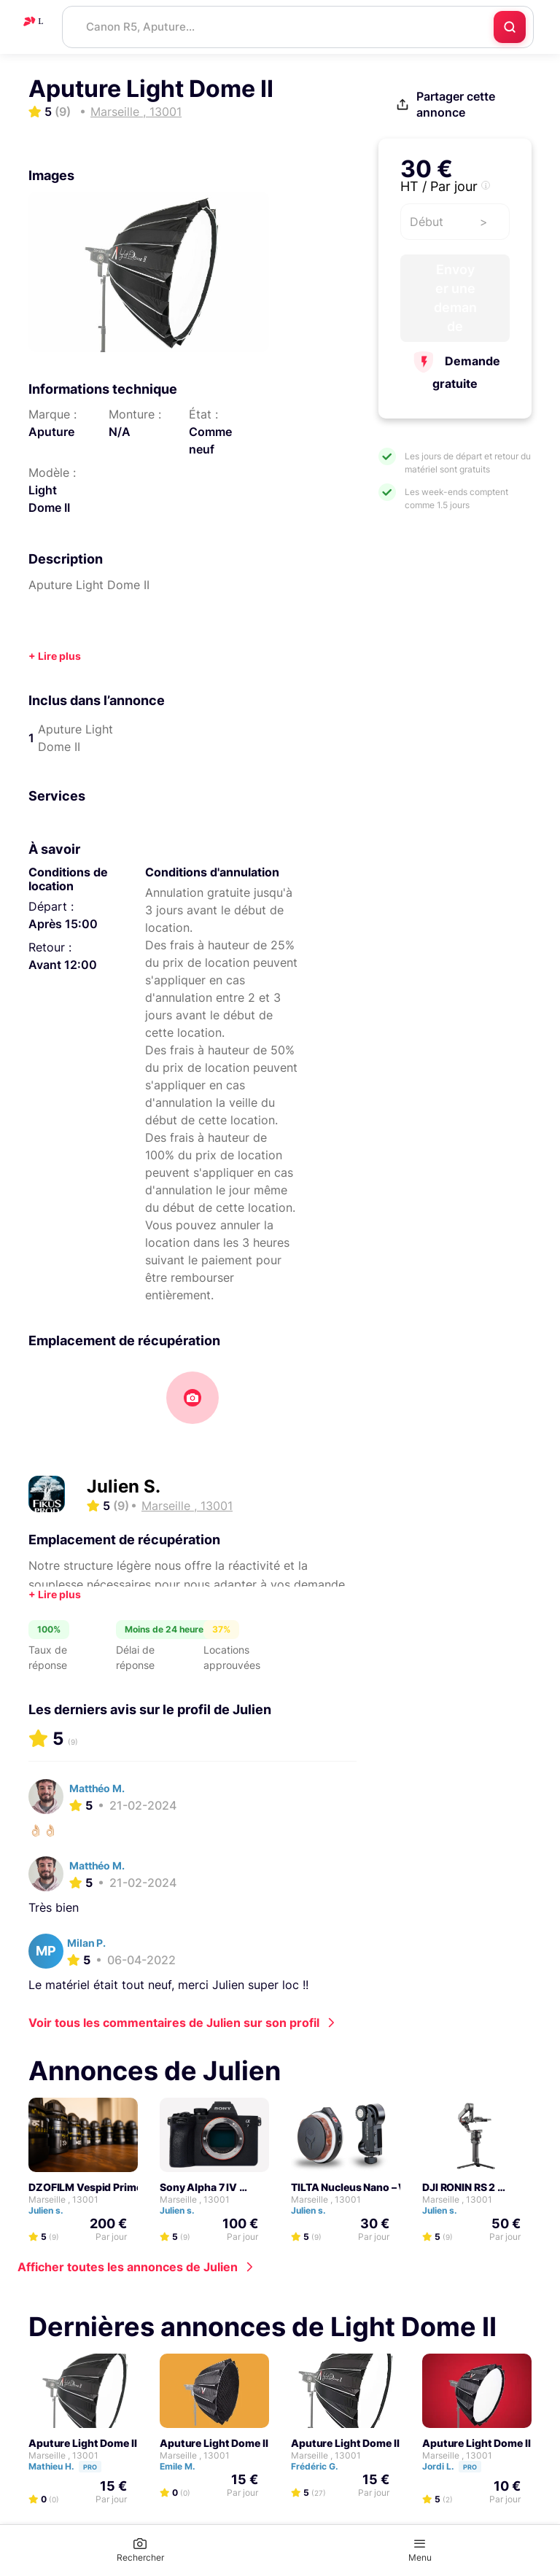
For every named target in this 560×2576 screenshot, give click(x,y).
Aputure (51, 431)
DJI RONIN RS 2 (458, 2187)
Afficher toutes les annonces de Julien (128, 2267)
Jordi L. (458, 2466)
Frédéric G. (321, 2466)
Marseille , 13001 (63, 2199)
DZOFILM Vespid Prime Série (98, 2187)
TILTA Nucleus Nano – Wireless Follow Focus (399, 2187)
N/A (120, 431)
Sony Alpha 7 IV (198, 2187)
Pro (90, 2467)
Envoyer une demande (455, 298)
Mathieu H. (71, 2466)
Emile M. (184, 2466)
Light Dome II (49, 499)
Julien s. (52, 2210)
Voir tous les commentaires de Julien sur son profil (173, 2022)
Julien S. (123, 1486)
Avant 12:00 (62, 964)
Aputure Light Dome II (82, 2443)
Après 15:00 (63, 924)
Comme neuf (210, 440)
